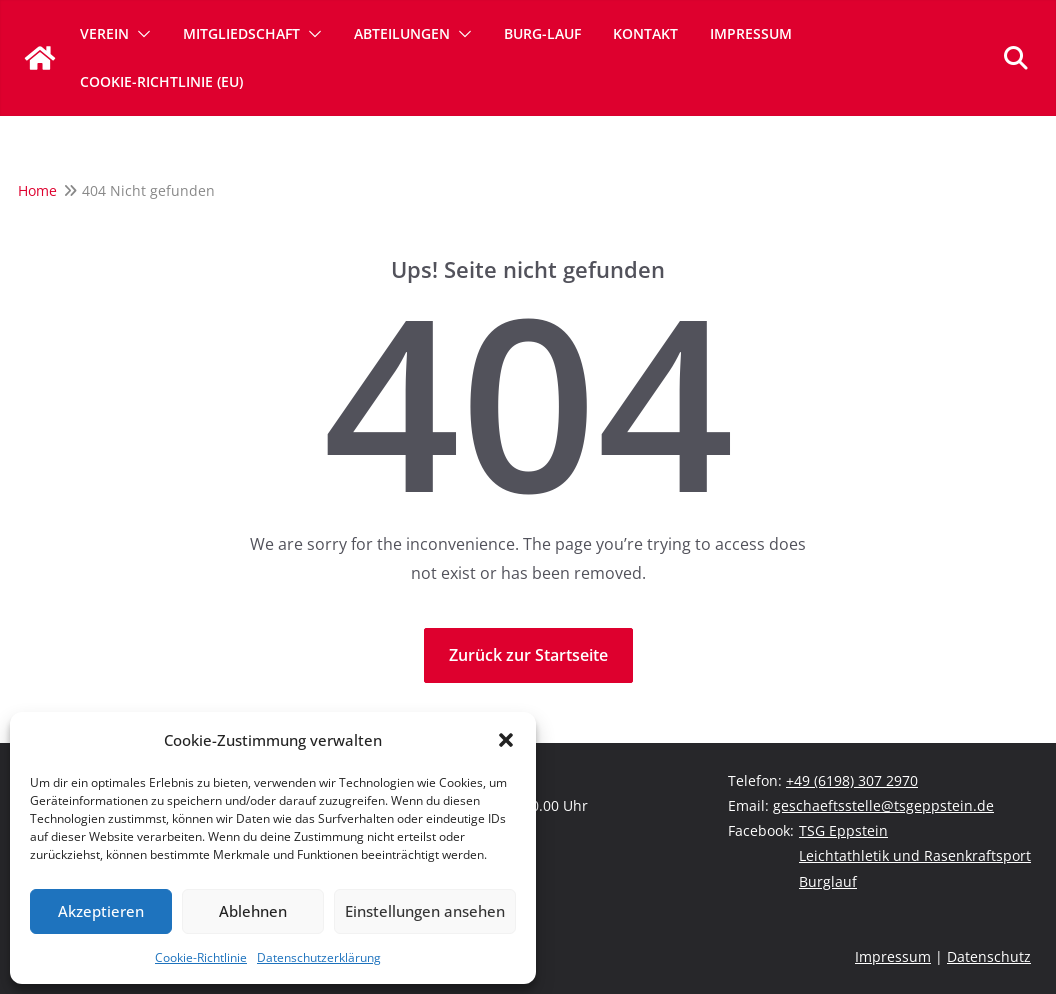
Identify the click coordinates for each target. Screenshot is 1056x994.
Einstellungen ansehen (425, 911)
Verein (104, 33)
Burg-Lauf (542, 33)
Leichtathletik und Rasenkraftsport (915, 855)
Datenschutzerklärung (319, 957)
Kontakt (645, 33)
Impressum (751, 33)
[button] (506, 740)
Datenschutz (989, 956)
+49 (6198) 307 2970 (852, 780)
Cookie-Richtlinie (201, 957)
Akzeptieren (101, 911)
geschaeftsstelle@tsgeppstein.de (883, 805)
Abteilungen (402, 33)
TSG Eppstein (843, 830)
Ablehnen (253, 911)
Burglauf (828, 881)
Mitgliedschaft (241, 33)
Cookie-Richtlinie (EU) (161, 81)
